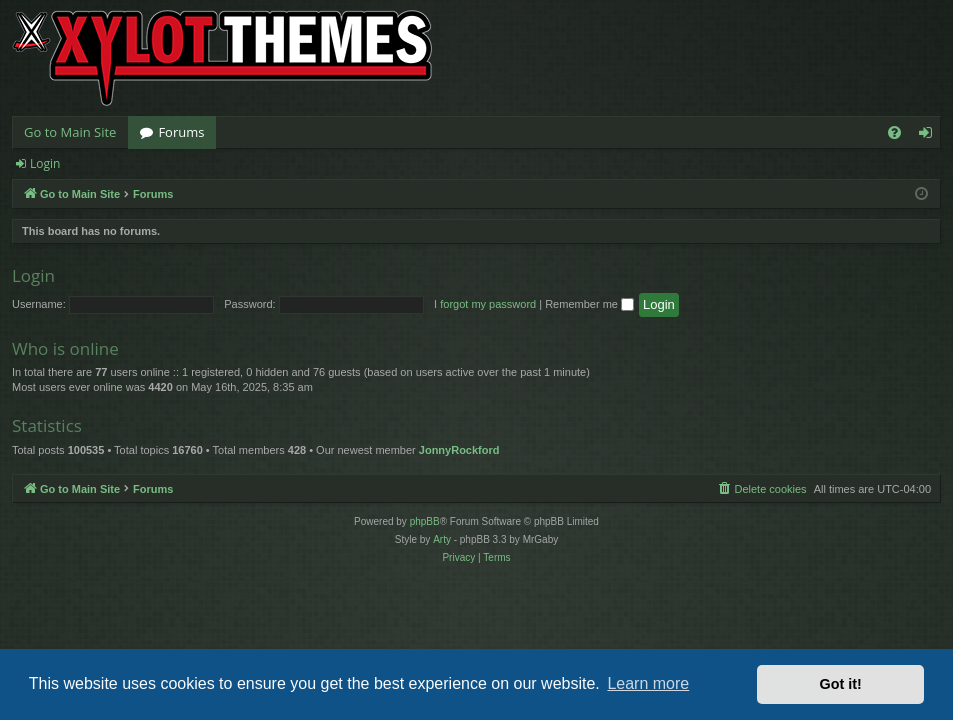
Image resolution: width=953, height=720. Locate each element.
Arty (442, 539)
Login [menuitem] (929, 136)
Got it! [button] (841, 684)
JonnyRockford (459, 450)
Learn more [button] (648, 683)
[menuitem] (894, 132)
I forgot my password (485, 304)
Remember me (589, 304)
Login (45, 163)
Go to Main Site (70, 132)
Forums (181, 132)
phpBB (425, 521)
